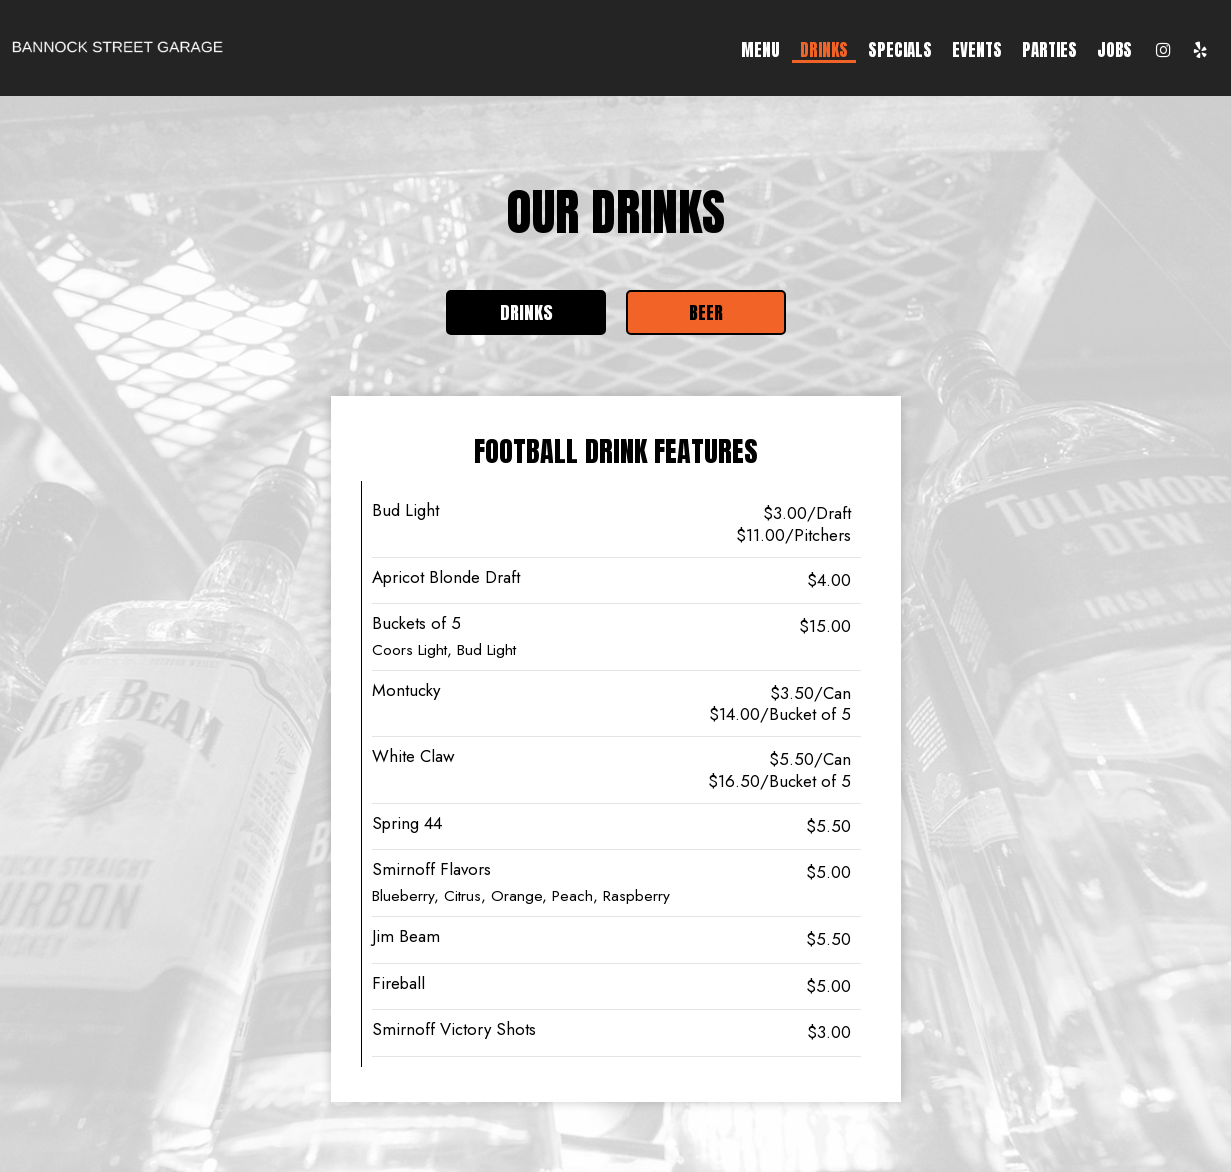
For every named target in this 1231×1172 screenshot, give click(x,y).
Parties (1049, 50)
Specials (900, 50)
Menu (760, 50)
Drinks (824, 50)
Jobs (1114, 50)
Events (977, 50)
